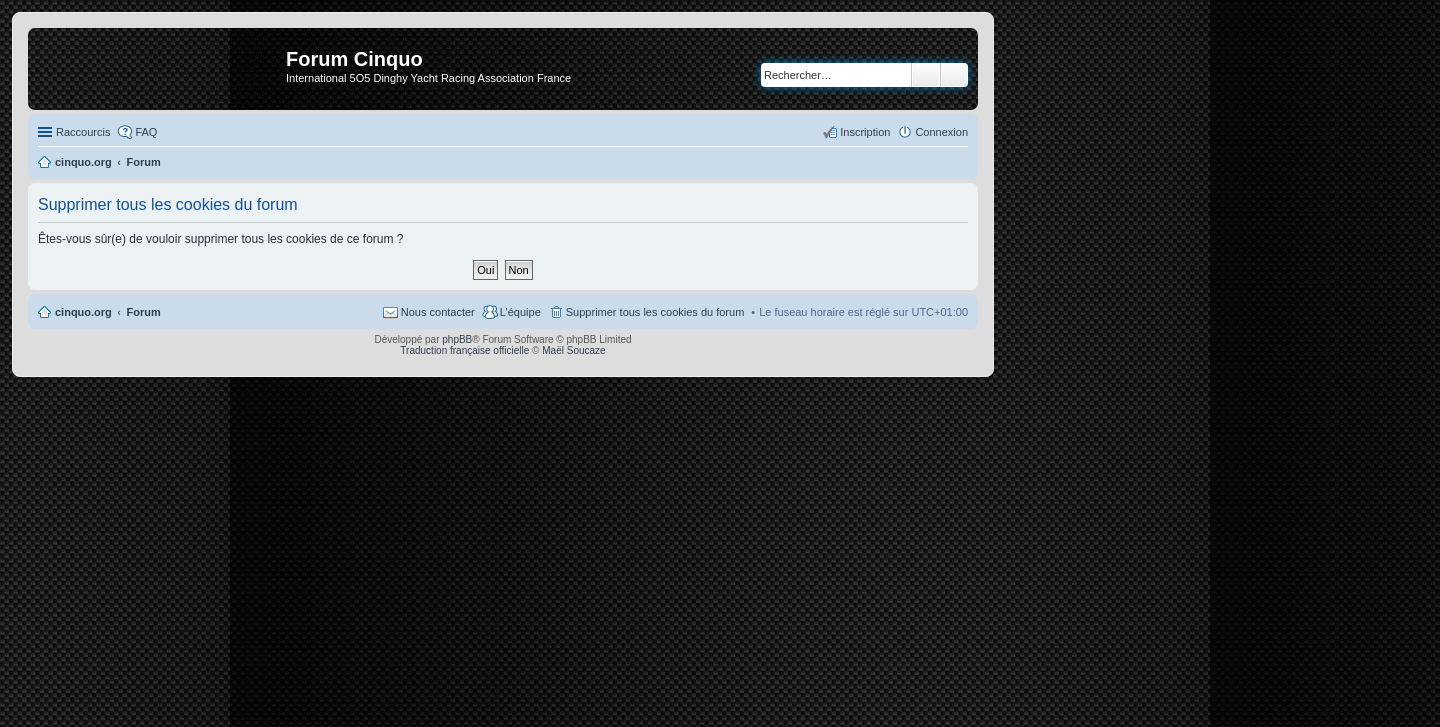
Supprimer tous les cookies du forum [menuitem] (655, 312)
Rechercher (926, 75)
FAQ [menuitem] (146, 132)
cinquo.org (83, 312)
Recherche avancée (954, 75)
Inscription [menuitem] (865, 132)
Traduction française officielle (464, 350)
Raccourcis (83, 132)
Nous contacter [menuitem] (438, 312)
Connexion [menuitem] (941, 132)
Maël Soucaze (573, 350)
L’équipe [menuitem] (520, 312)
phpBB (457, 339)
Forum (144, 312)
